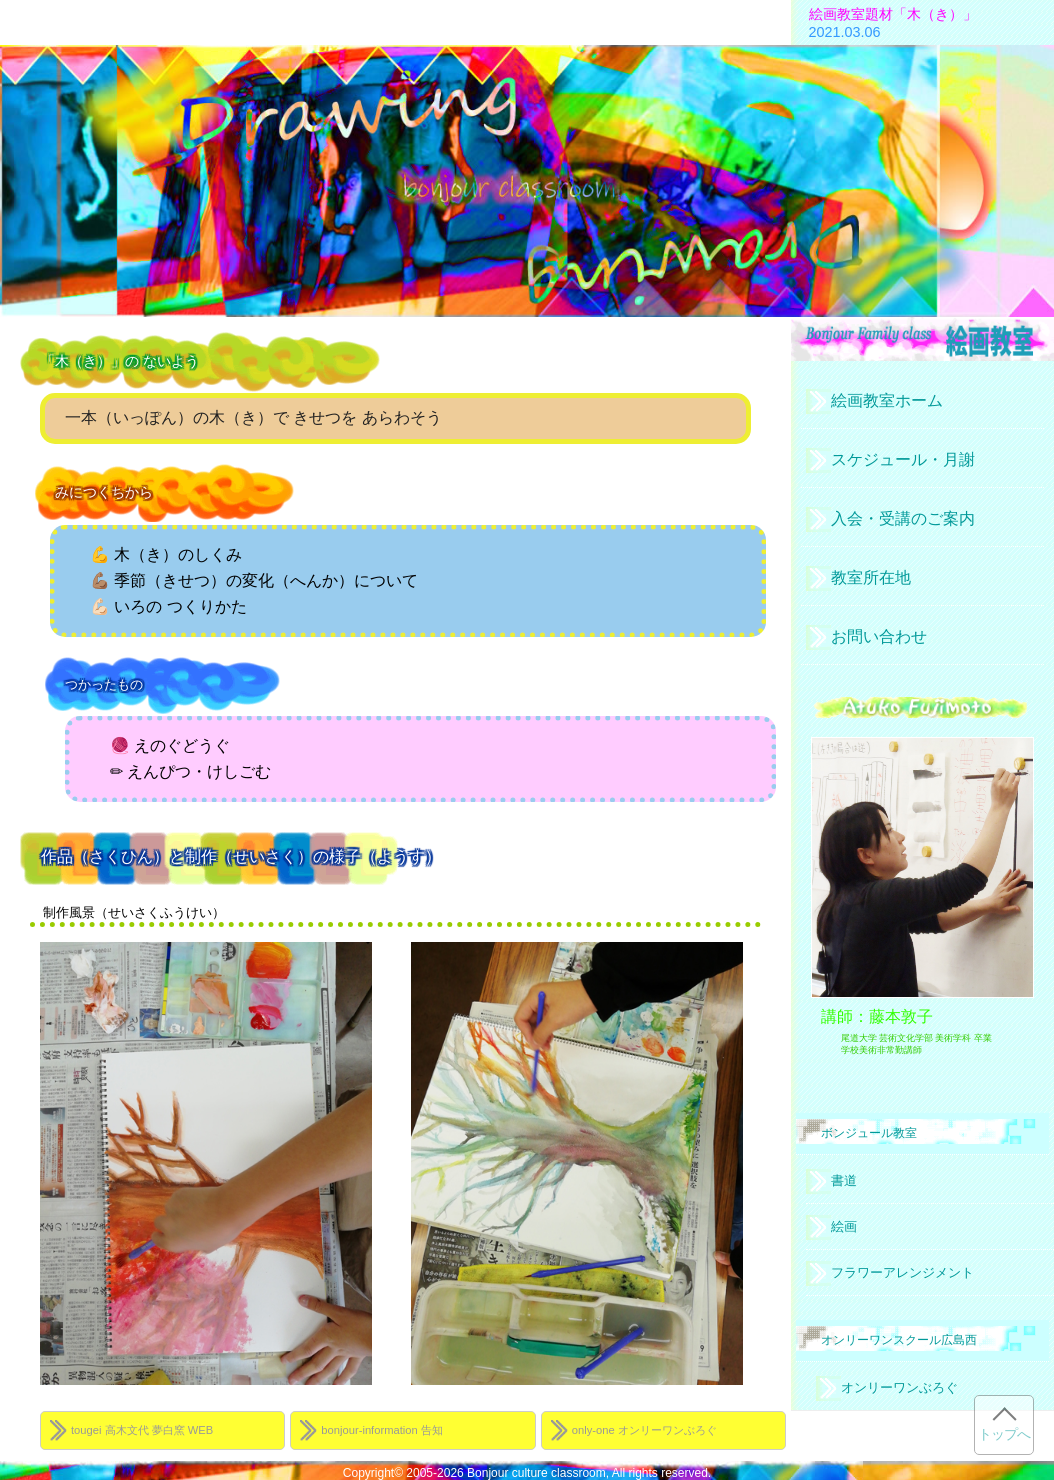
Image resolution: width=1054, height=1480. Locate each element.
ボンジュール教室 (869, 1133)
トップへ (1004, 1434)
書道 (844, 1180)
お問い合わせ (879, 636)
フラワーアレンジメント (902, 1272)
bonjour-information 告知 (382, 1430)
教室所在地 (871, 577)
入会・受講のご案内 (903, 518)
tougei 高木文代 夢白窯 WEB (142, 1430)
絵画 (844, 1226)
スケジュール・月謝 (903, 459)
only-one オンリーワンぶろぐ (644, 1430)
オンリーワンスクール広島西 (899, 1340)
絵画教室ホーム (887, 400)
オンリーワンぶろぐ (899, 1387)
